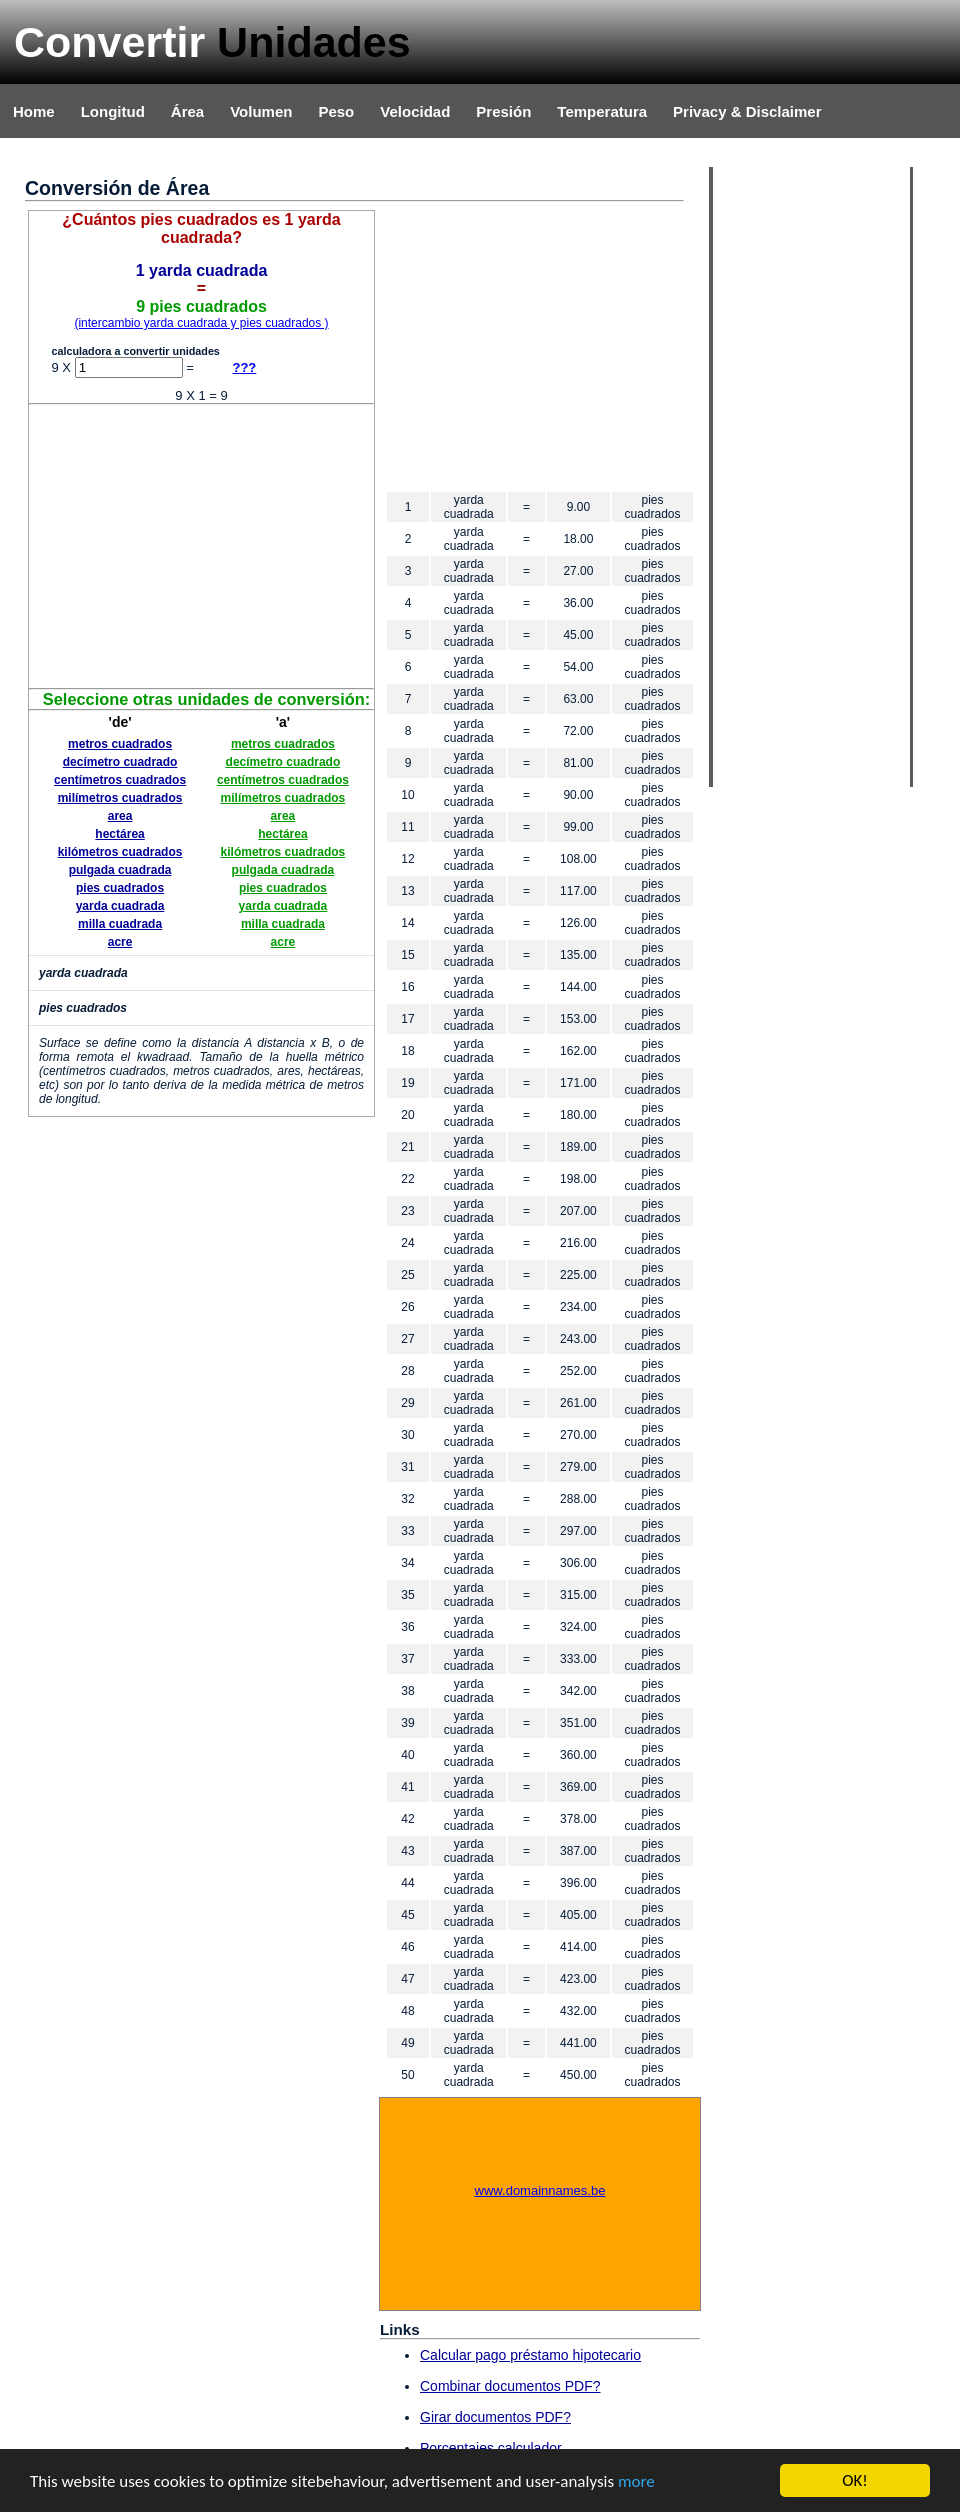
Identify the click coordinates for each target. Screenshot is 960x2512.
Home (34, 111)
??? (244, 367)
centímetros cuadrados (120, 780)
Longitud (113, 111)
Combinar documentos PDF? (510, 2386)
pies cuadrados (120, 888)
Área (187, 111)
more (636, 2481)
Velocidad (415, 111)
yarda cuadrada (120, 906)
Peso (336, 111)
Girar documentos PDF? (495, 2417)
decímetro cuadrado (120, 762)
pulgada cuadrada (120, 870)
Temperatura (602, 111)
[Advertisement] (202, 545)
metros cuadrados (120, 744)
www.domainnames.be (540, 2190)
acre (120, 942)
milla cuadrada (120, 924)
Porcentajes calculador (491, 2448)
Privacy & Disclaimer (747, 111)
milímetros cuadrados (120, 798)
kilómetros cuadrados (120, 852)
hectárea (119, 834)
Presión (503, 111)
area (120, 816)
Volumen (261, 111)
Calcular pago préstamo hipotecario (530, 2355)
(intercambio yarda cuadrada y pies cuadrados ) (201, 323)
